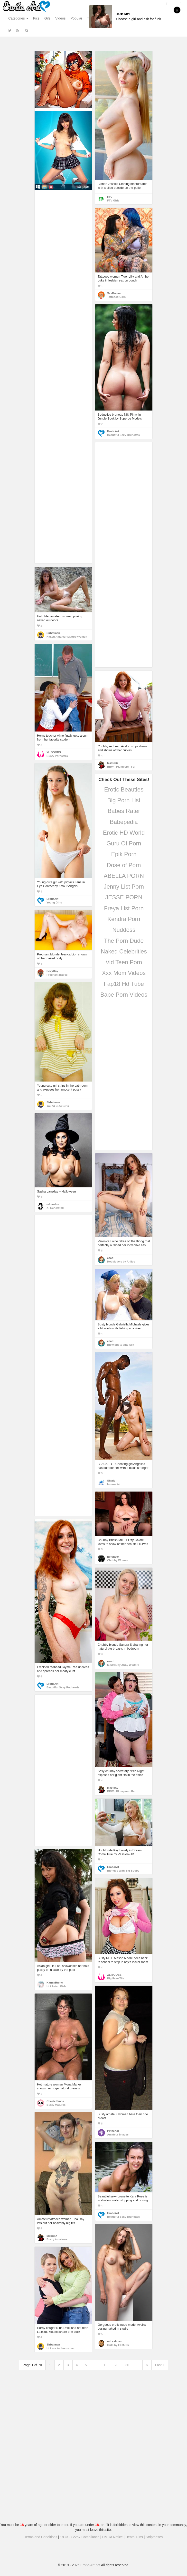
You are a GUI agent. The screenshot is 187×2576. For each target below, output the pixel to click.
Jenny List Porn (124, 886)
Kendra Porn (123, 919)
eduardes (53, 1204)
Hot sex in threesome (61, 2348)
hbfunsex (113, 1556)
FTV (109, 197)
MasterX (112, 763)
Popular (76, 18)
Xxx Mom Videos (124, 973)
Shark (111, 1480)
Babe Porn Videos (123, 994)
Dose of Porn (124, 865)
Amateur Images (118, 2134)
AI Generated (55, 1207)
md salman (114, 2341)
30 (127, 2365)
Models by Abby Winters (123, 1665)
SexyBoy (52, 971)
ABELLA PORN (124, 875)
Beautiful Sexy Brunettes (123, 434)
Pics (36, 18)
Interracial (113, 1484)
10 (106, 2365)
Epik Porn (123, 854)
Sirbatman (53, 632)
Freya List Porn (124, 908)
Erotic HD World (124, 832)
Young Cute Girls (58, 1105)
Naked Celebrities (124, 951)
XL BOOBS (54, 752)
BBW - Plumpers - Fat (121, 766)
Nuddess (123, 929)
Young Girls (54, 902)
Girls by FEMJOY (118, 2345)
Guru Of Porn (123, 843)
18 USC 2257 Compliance (80, 2537)
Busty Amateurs (57, 2239)
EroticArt (113, 431)
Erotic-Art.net (90, 2565)
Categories (18, 18)
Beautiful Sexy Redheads (63, 1687)
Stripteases (154, 2537)
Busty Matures (56, 2104)
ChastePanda (55, 2101)
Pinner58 (113, 2130)
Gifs (47, 18)
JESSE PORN (123, 897)
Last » (159, 2365)
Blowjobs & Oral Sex (120, 1344)
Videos (60, 18)
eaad (110, 1257)
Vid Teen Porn (124, 962)
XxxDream (114, 293)
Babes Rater (124, 811)
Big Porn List (123, 800)
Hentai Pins (134, 2537)
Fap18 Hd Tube (124, 984)
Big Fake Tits (115, 1978)
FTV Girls (113, 200)
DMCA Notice (112, 2537)
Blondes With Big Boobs (123, 1870)
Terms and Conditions (40, 2537)
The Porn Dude (124, 940)
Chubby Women (117, 1560)
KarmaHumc (55, 1982)
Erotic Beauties (123, 789)
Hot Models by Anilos (121, 1261)
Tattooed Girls (116, 296)
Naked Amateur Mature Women (67, 636)
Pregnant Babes (57, 974)
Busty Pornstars (57, 755)
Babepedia (124, 822)
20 (116, 2365)
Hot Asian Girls (56, 1986)
